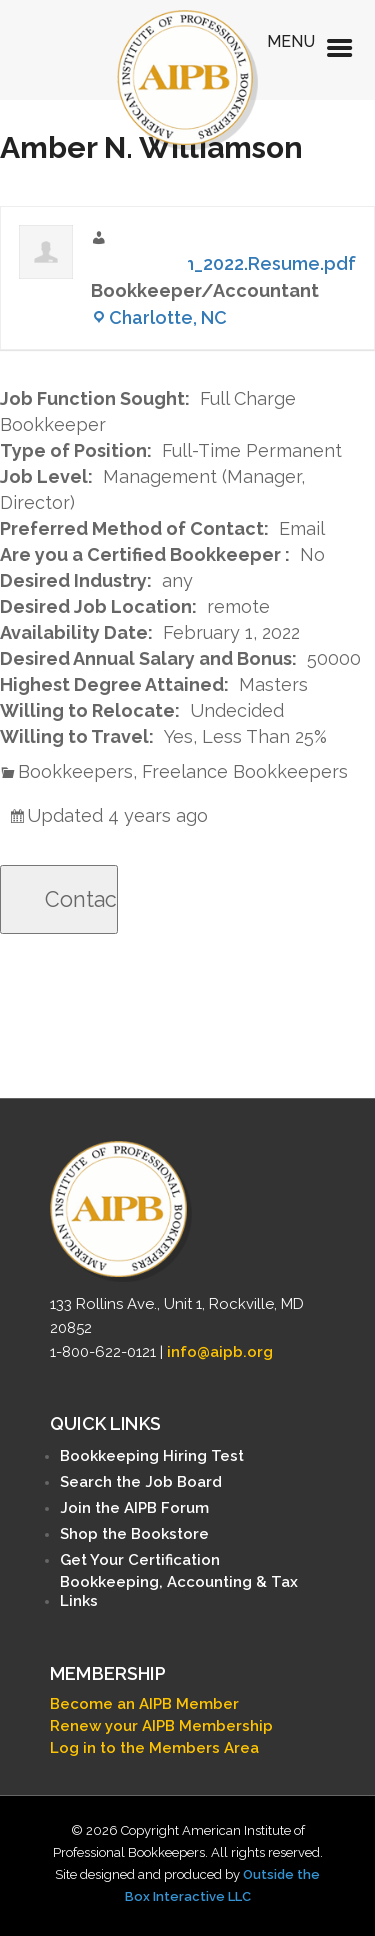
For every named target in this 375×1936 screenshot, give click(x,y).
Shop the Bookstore (134, 1534)
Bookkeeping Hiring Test (152, 1456)
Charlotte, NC (168, 317)
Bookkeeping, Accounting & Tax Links (179, 1591)
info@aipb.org (220, 1352)
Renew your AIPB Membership (161, 1726)
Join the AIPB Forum (134, 1508)
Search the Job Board (141, 1482)
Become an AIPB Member (144, 1704)
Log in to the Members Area (154, 1748)
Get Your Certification (140, 1560)
